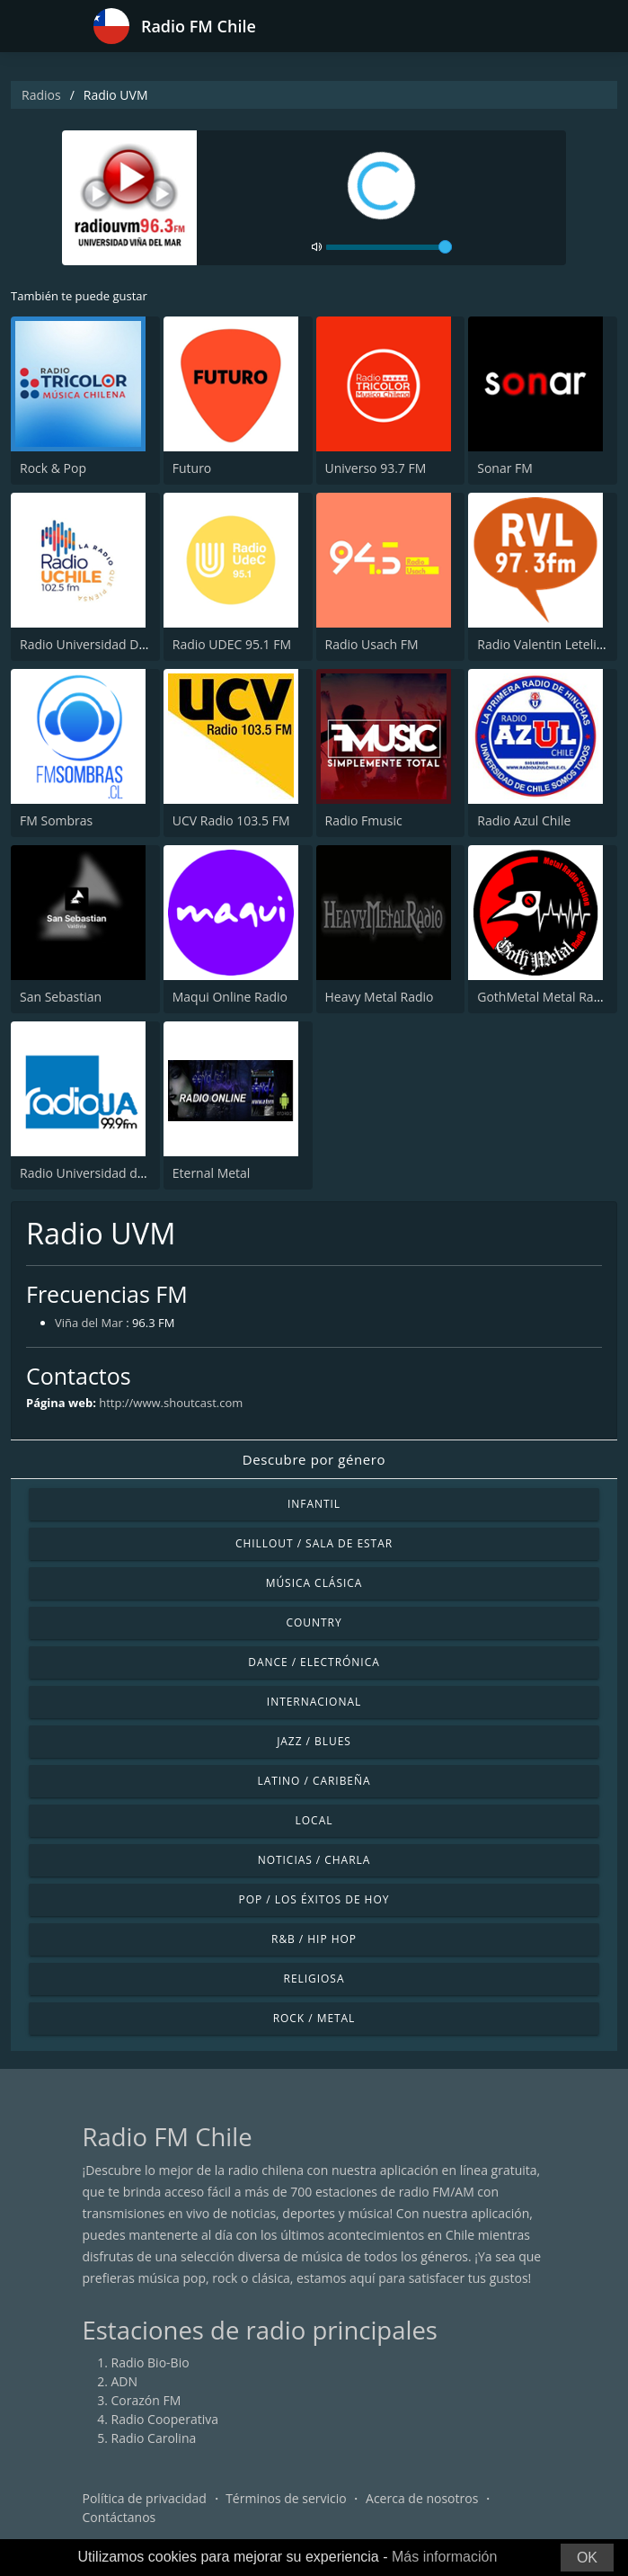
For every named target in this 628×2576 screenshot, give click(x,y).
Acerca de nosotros (422, 2498)
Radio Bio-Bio (150, 2362)
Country (313, 1622)
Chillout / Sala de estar (314, 1543)
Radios (41, 94)
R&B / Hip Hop (314, 1939)
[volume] (389, 247)
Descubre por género (314, 1459)
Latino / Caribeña (313, 1780)
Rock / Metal (314, 2018)
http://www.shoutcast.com (171, 1403)
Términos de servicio (286, 2498)
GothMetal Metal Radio (544, 996)
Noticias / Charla (314, 1859)
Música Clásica (314, 1583)
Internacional (314, 1701)
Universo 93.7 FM (376, 468)
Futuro (192, 468)
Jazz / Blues (314, 1741)
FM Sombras (56, 820)
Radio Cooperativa (164, 2419)
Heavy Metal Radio (379, 996)
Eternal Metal (211, 1172)
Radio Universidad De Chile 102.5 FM (127, 644)
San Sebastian (61, 996)
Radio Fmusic (363, 820)
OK (587, 2557)
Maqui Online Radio (229, 996)
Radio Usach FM (372, 644)
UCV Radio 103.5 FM (231, 820)
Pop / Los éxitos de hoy (314, 1899)
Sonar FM (505, 468)
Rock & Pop (53, 468)
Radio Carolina (154, 2438)
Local (314, 1820)
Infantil (314, 1503)
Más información (444, 2556)
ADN (124, 2381)
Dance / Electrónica (313, 1662)
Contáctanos (119, 2517)
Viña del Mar (89, 1323)
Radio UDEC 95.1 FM (231, 644)
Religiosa (314, 1978)
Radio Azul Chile (524, 820)
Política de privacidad (145, 2498)
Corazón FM (146, 2400)
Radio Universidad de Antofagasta (118, 1172)
